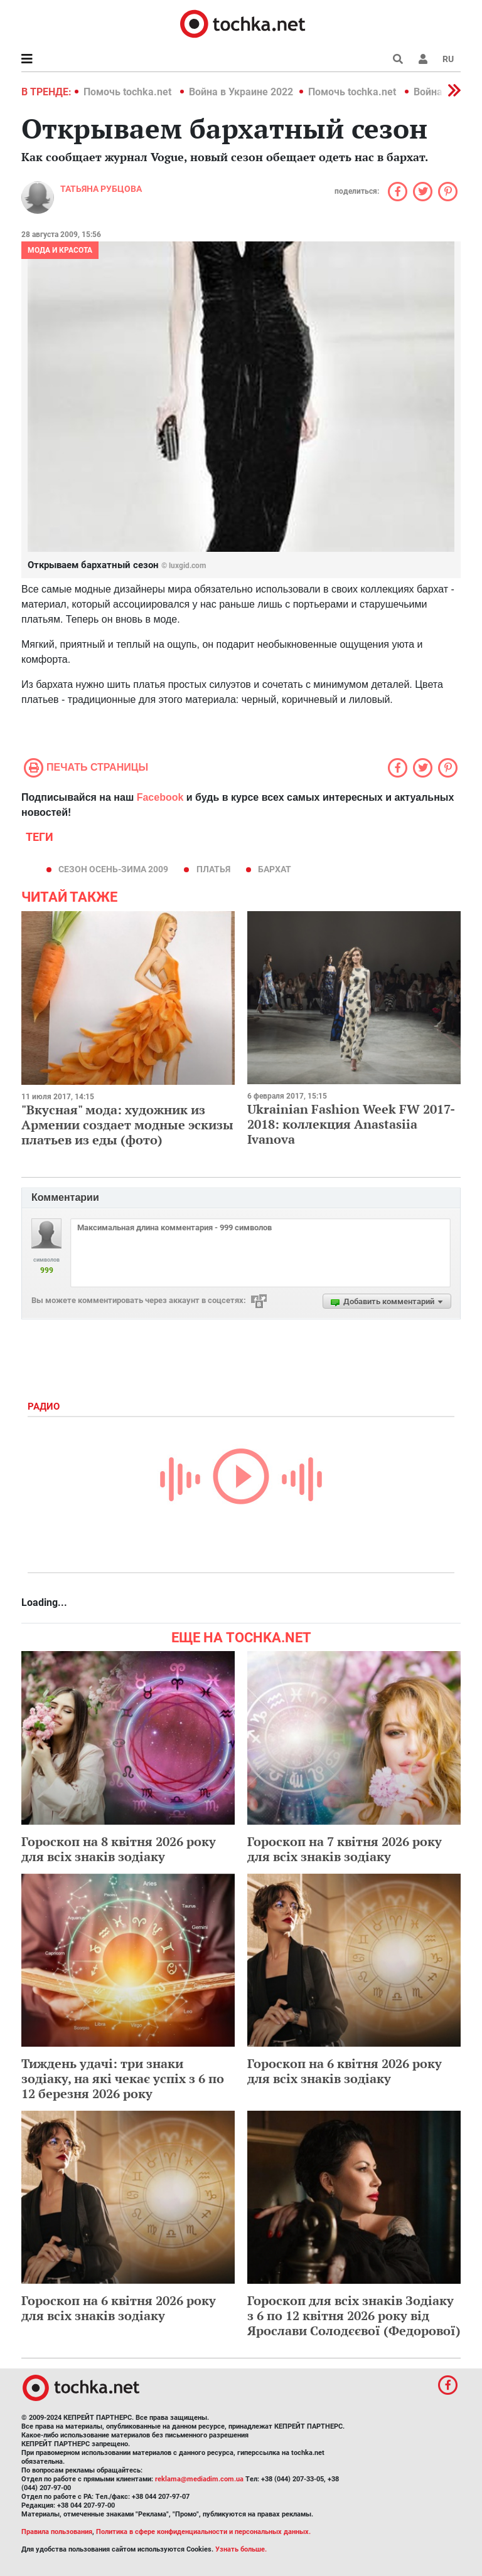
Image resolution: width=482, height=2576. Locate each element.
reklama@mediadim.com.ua (199, 2479)
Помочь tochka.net (128, 92)
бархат (274, 869)
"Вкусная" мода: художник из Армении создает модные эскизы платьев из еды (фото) (127, 1124)
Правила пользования (56, 2532)
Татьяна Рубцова (101, 189)
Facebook (160, 797)
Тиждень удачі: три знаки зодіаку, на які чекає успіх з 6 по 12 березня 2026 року (122, 2078)
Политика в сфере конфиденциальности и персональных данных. (203, 2532)
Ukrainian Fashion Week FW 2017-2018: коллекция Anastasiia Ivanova (351, 1124)
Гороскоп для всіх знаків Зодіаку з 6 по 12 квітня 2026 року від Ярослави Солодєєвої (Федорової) (354, 2315)
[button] (423, 59)
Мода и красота (60, 250)
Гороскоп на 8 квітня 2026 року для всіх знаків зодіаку (118, 1849)
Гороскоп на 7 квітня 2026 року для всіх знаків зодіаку (344, 1849)
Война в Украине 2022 (241, 92)
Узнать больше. (241, 2549)
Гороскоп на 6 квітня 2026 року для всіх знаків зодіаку (344, 2071)
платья (213, 869)
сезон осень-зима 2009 (113, 869)
